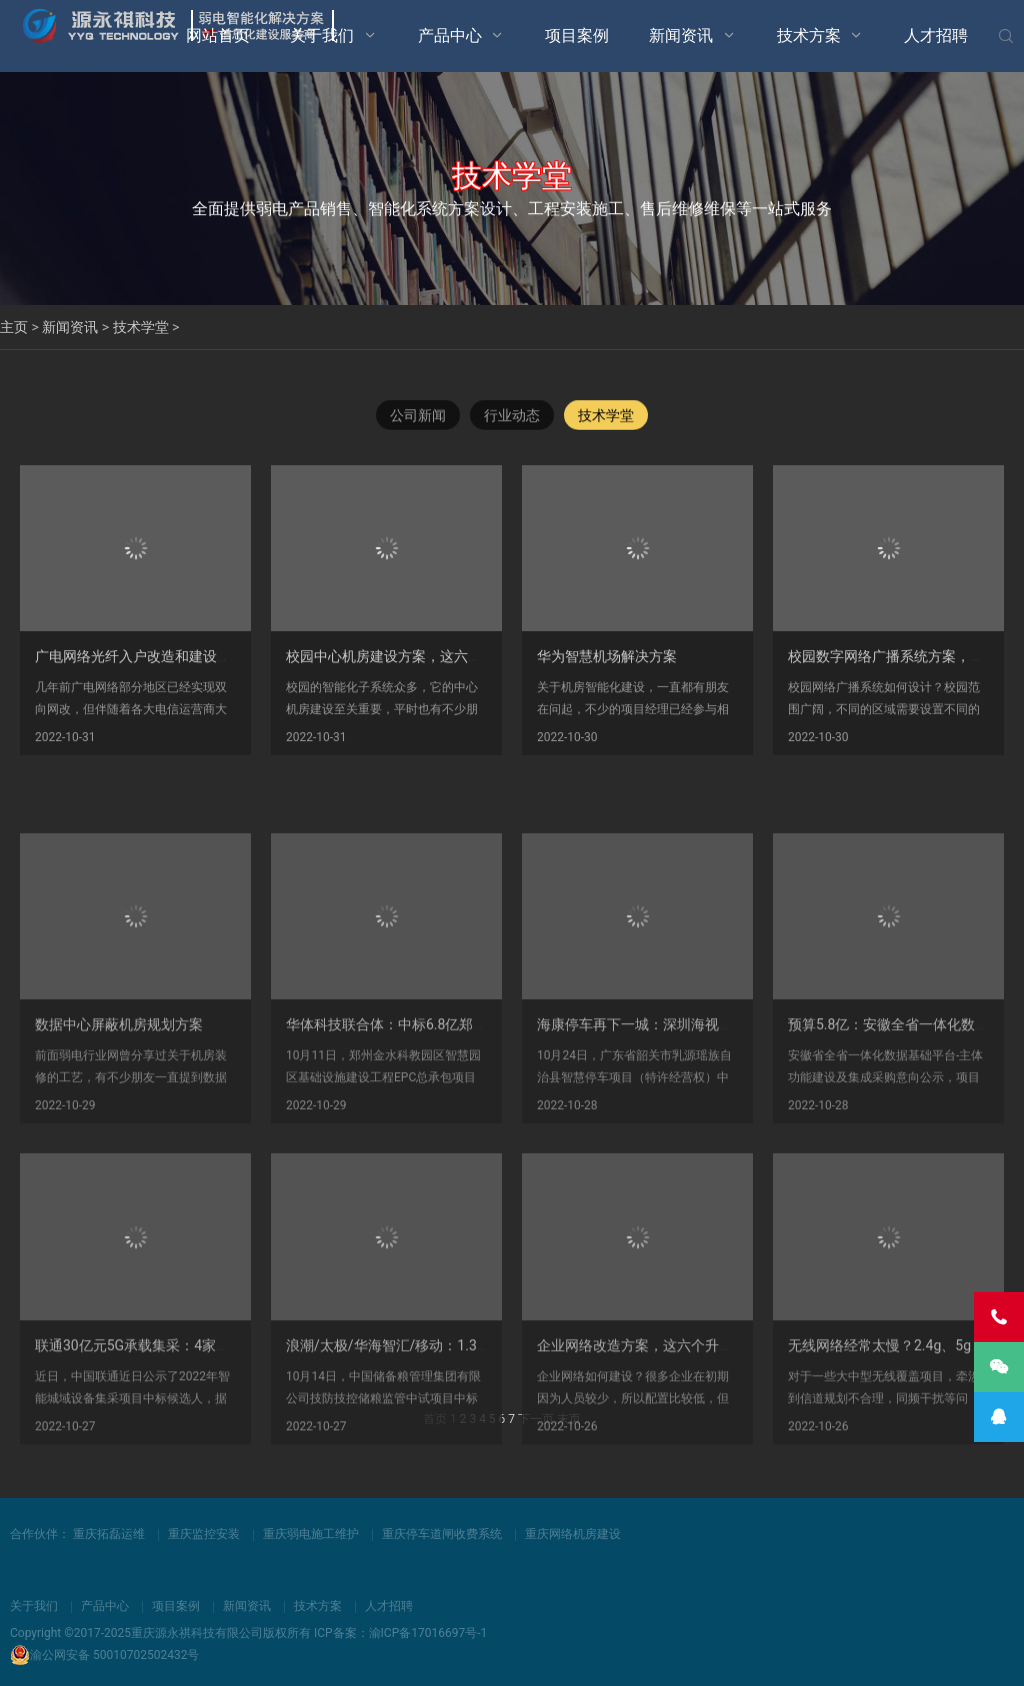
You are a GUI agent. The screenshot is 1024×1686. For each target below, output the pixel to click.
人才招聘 (936, 35)
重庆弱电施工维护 (311, 1534)
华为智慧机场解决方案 (607, 668)
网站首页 (218, 35)
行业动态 (512, 416)
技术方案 (809, 35)
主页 (14, 327)
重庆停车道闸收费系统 (442, 1534)
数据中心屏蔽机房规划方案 (119, 1108)
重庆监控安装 (204, 1534)
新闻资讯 (681, 35)
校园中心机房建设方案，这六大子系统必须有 (426, 668)
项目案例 (577, 35)
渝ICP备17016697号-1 (428, 1633)
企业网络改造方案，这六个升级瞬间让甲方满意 (684, 1429)
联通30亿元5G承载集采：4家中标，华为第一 (174, 1429)
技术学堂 (141, 327)
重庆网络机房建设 (573, 1534)
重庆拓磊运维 (109, 1534)
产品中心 (450, 35)
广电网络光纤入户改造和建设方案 (140, 668)
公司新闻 (418, 416)
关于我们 (322, 35)
